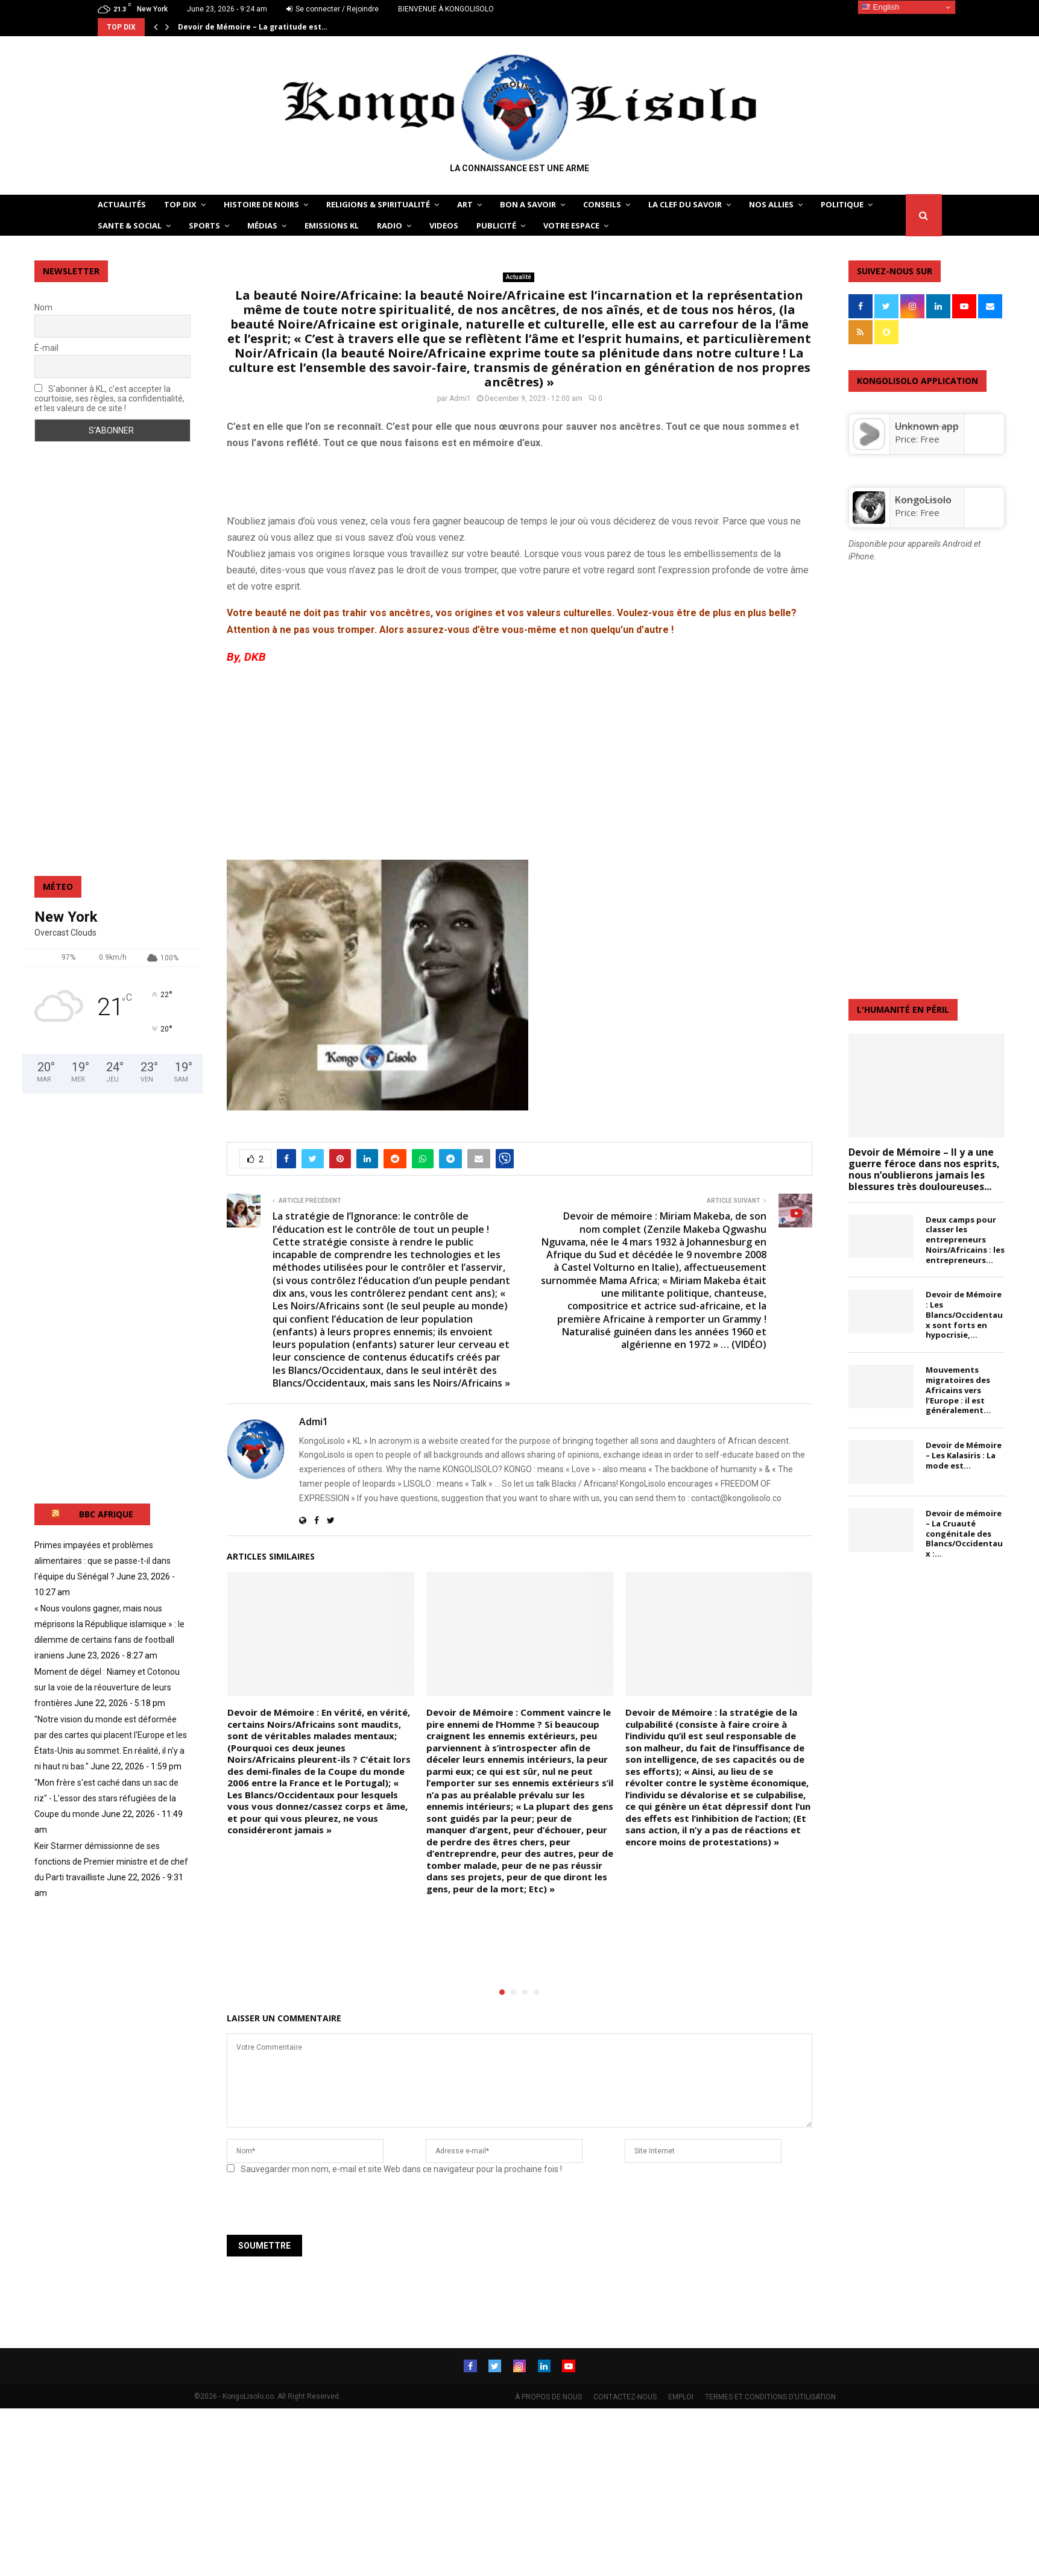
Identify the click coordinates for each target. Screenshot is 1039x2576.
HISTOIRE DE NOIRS (261, 204)
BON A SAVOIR (528, 204)
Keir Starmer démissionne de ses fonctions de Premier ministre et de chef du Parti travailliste (111, 1861)
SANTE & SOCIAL (130, 225)
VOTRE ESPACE (571, 225)
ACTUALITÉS (122, 204)
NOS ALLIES (771, 204)
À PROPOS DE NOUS (548, 2396)
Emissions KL (332, 225)
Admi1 (460, 398)
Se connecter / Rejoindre (332, 9)
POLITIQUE (842, 204)
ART (465, 204)
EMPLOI (680, 2396)
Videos (443, 225)
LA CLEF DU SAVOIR (685, 204)
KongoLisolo (923, 499)
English (880, 7)
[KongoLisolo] (869, 520)
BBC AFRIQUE (106, 1514)
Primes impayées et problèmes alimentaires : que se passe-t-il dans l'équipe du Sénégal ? (102, 1560)
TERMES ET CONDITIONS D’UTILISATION (770, 2396)
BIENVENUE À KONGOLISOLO (446, 9)
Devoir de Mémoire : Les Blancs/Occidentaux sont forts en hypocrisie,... (964, 1314)
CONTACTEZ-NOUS (625, 2396)
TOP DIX (180, 204)
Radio (389, 225)
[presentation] (309, 2209)
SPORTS (204, 225)
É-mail (46, 348)
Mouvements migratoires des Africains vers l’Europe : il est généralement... (958, 1390)
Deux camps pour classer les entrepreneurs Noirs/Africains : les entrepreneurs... (965, 1239)
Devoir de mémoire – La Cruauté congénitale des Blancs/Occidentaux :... (964, 1533)
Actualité (518, 277)
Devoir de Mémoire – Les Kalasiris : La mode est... (964, 1455)
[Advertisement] (368, 479)
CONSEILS (602, 204)
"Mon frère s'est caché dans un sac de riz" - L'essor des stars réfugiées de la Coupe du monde (106, 1798)
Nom (43, 307)
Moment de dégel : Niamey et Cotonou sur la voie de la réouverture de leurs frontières (107, 1687)
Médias (262, 225)
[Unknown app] (869, 446)
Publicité (496, 225)
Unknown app (927, 426)
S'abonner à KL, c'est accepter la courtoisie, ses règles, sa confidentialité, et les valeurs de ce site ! (109, 398)
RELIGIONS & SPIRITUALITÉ (378, 204)
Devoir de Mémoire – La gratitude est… (252, 27)
